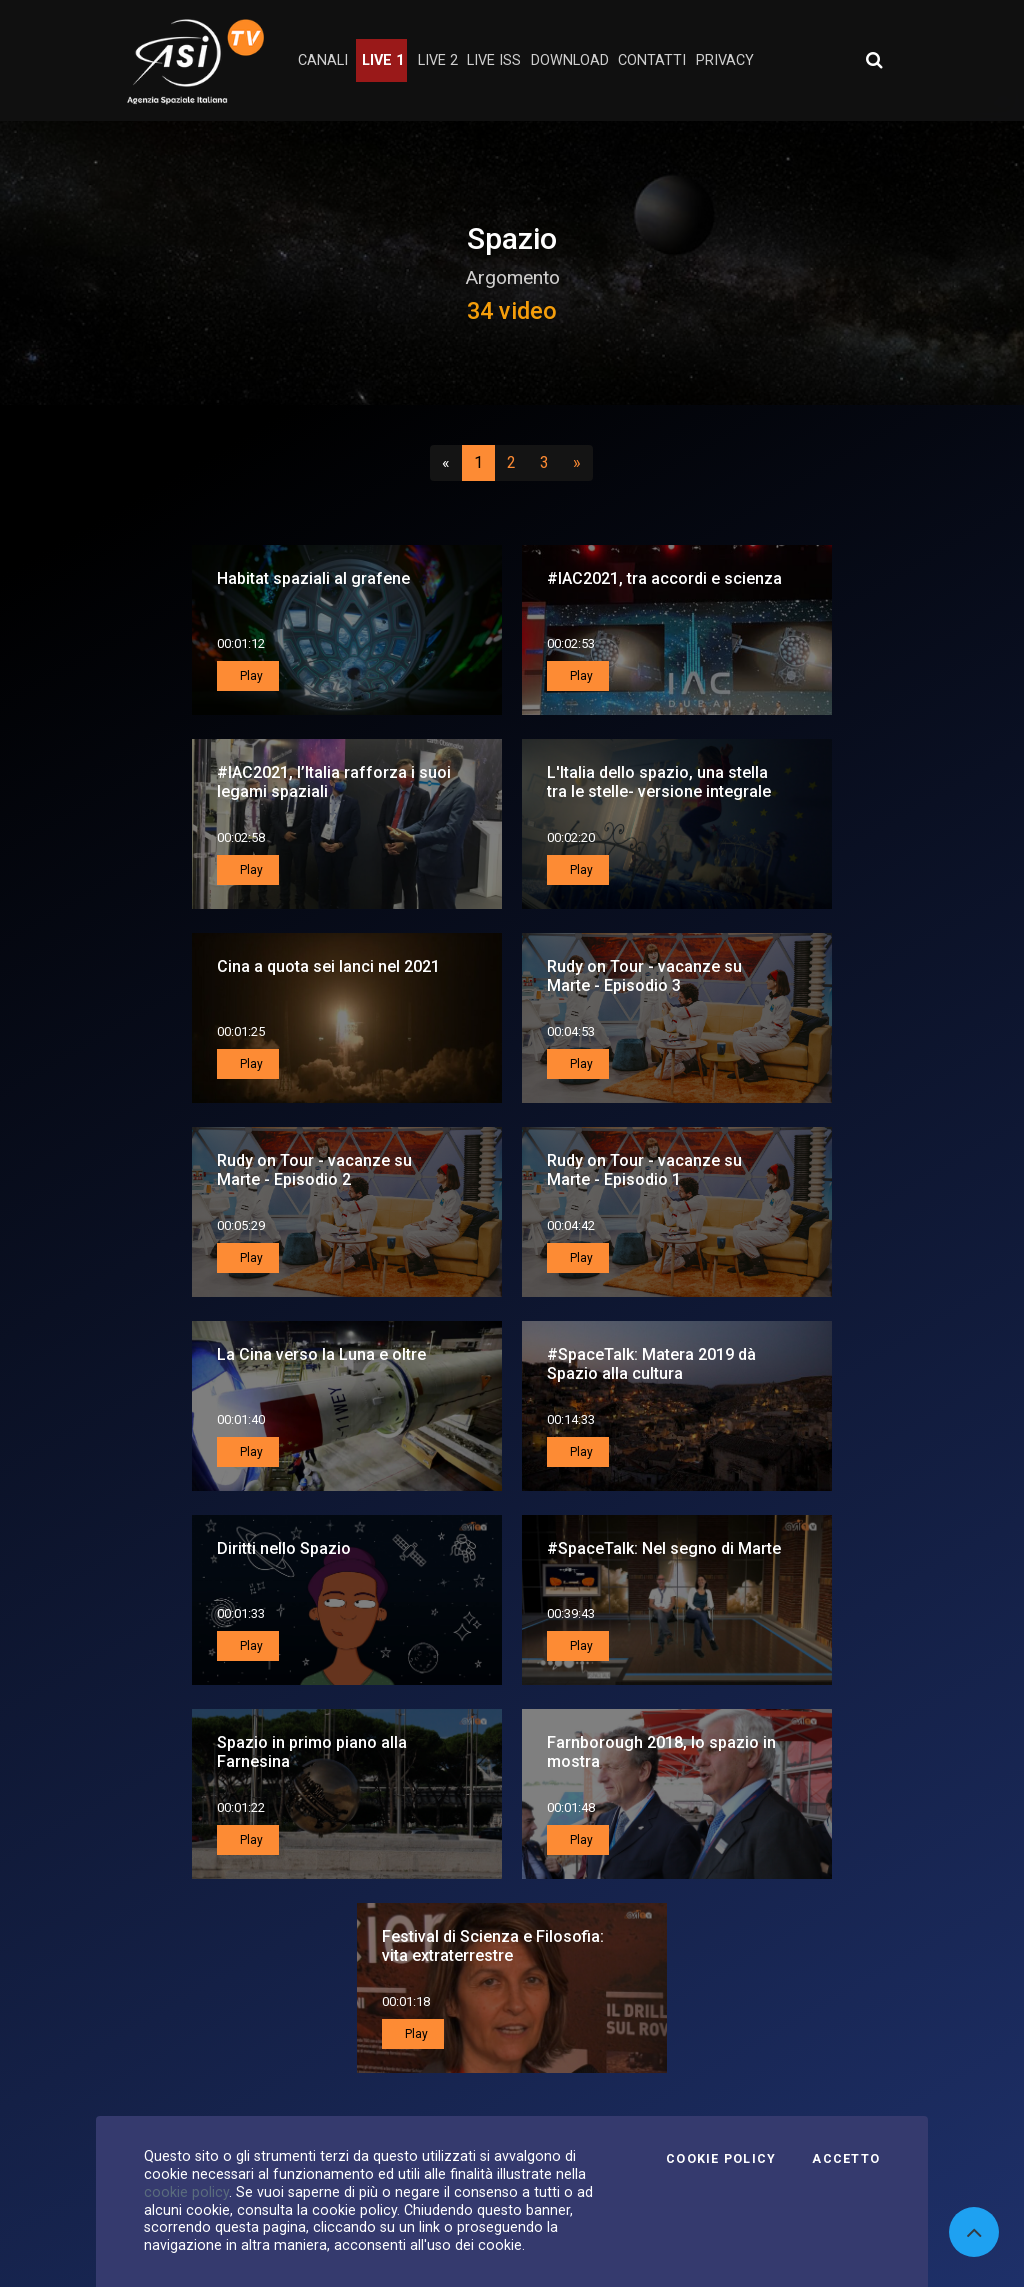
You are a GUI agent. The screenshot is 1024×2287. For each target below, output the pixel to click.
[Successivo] (577, 463)
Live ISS (494, 60)
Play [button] (250, 676)
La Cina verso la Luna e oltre (321, 1354)
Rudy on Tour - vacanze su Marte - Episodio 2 (314, 1170)
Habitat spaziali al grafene (313, 578)
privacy (725, 60)
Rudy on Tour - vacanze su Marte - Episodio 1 (644, 1170)
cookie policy (186, 2192)
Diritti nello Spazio (284, 1548)
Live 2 (438, 60)
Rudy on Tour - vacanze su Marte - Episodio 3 (644, 976)
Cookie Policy (721, 2159)
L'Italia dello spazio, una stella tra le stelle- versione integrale (659, 782)
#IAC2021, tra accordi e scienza (664, 578)
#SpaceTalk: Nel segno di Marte (664, 1548)
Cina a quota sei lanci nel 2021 (328, 966)
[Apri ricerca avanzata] (874, 60)
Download (570, 60)
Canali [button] (323, 60)
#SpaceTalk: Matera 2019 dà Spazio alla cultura (651, 1364)
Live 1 (383, 60)
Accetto (846, 2159)
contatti (652, 60)
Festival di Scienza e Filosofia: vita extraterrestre (493, 1946)
